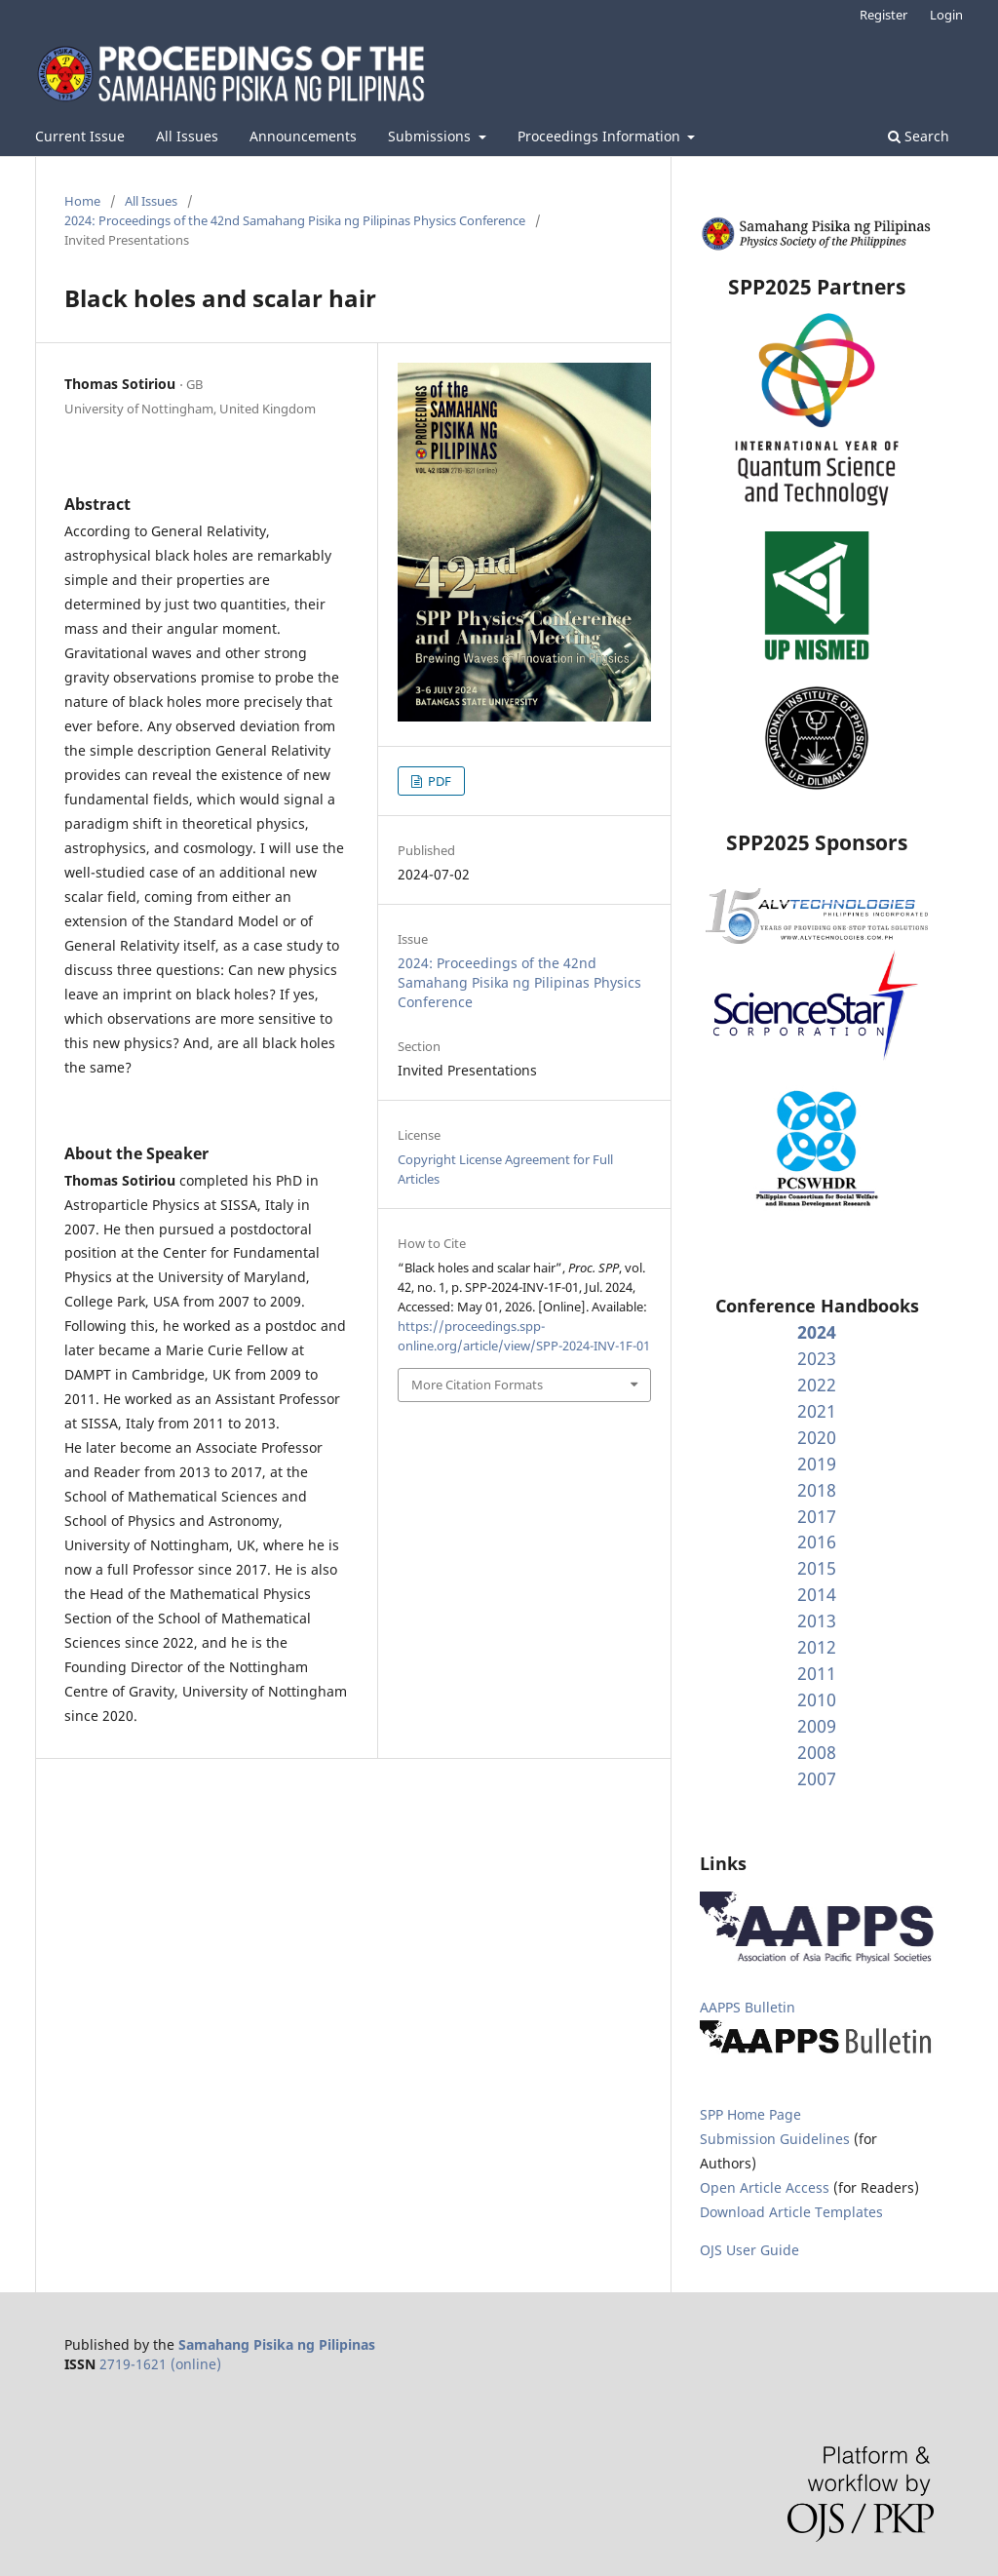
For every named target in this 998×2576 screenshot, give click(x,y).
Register (883, 14)
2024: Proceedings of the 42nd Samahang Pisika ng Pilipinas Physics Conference (294, 220)
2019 (816, 1463)
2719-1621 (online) (160, 2364)
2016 (816, 1541)
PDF (438, 781)
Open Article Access (764, 2187)
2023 (816, 1358)
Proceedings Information (601, 136)
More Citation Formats (477, 1384)
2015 (816, 1568)
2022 (816, 1384)
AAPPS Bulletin (747, 2007)
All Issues (187, 136)
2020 (816, 1437)
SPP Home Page (750, 2114)
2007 (816, 1778)
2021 (816, 1411)
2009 (816, 1725)
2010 (816, 1699)
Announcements (303, 136)
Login (946, 14)
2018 (816, 1490)
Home (82, 201)
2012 (816, 1647)
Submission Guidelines (777, 2138)
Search (918, 136)
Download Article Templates (791, 2212)
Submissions (431, 136)
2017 (816, 1516)
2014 (816, 1594)
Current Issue (80, 136)
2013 (816, 1620)
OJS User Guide (749, 2250)
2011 (816, 1673)
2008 (816, 1752)
